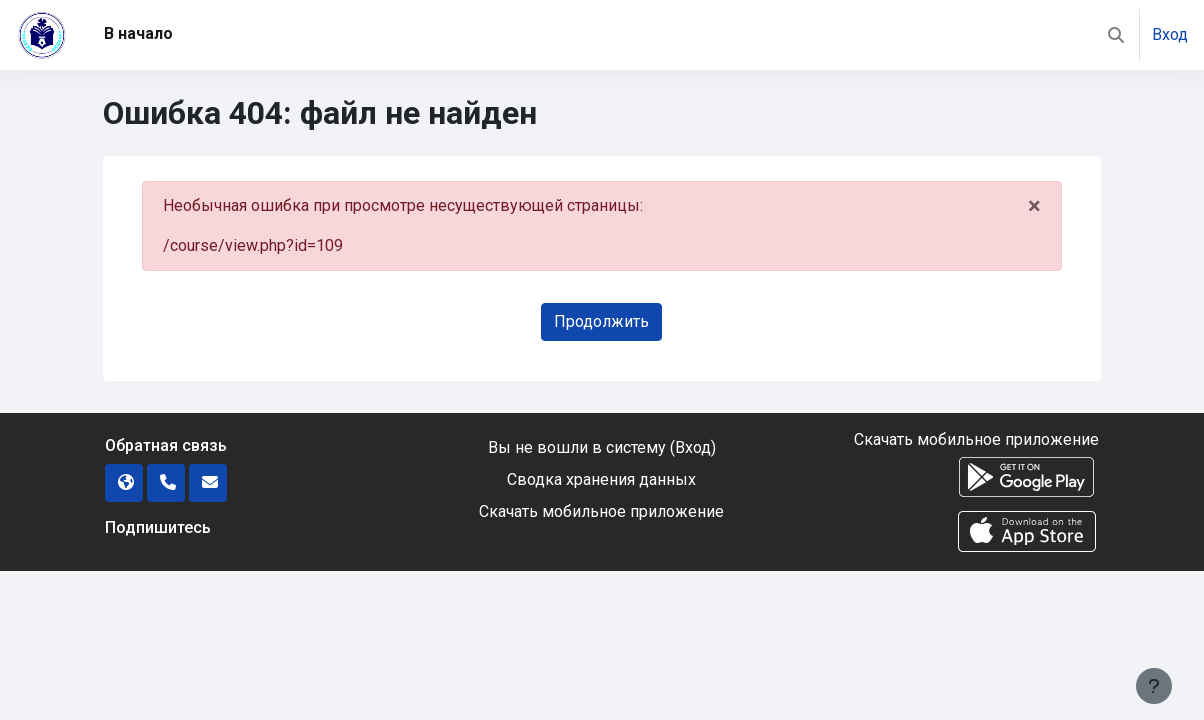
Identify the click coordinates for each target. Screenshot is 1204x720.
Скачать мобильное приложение (601, 511)
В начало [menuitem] (138, 33)
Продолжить (601, 321)
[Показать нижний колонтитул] (1154, 686)
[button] (1116, 35)
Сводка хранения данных (601, 479)
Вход (1170, 34)
